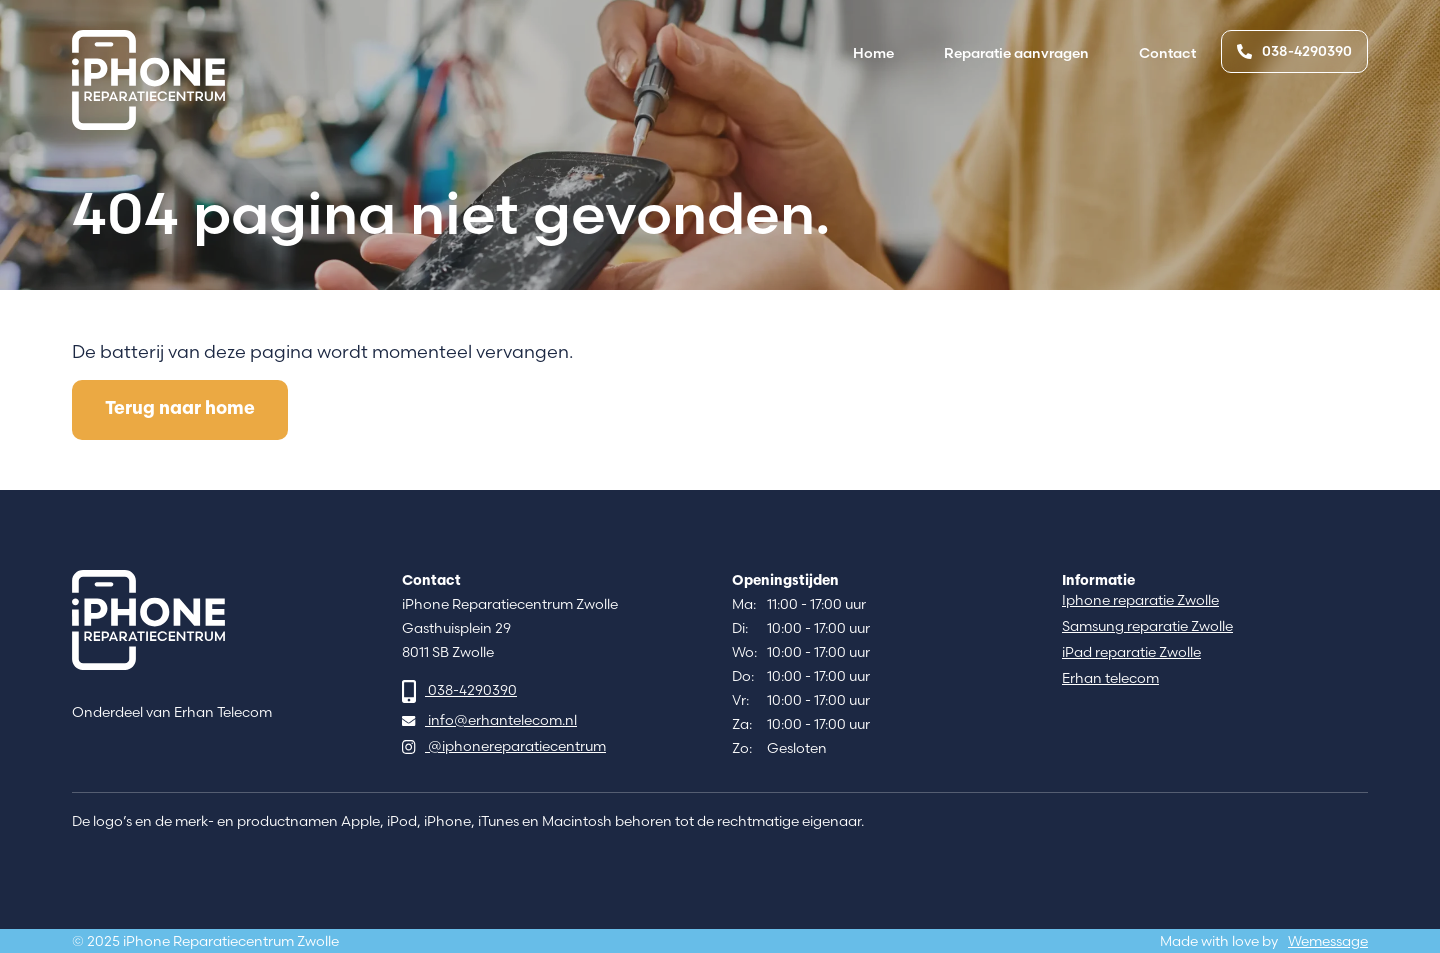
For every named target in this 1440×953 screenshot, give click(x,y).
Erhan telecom (1110, 678)
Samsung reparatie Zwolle (1147, 626)
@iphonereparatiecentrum (504, 746)
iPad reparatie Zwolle (1131, 652)
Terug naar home (180, 409)
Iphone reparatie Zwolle (1140, 600)
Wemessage (1328, 941)
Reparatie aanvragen (1016, 53)
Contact (1167, 53)
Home (873, 53)
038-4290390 (1294, 51)
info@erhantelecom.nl (489, 720)
